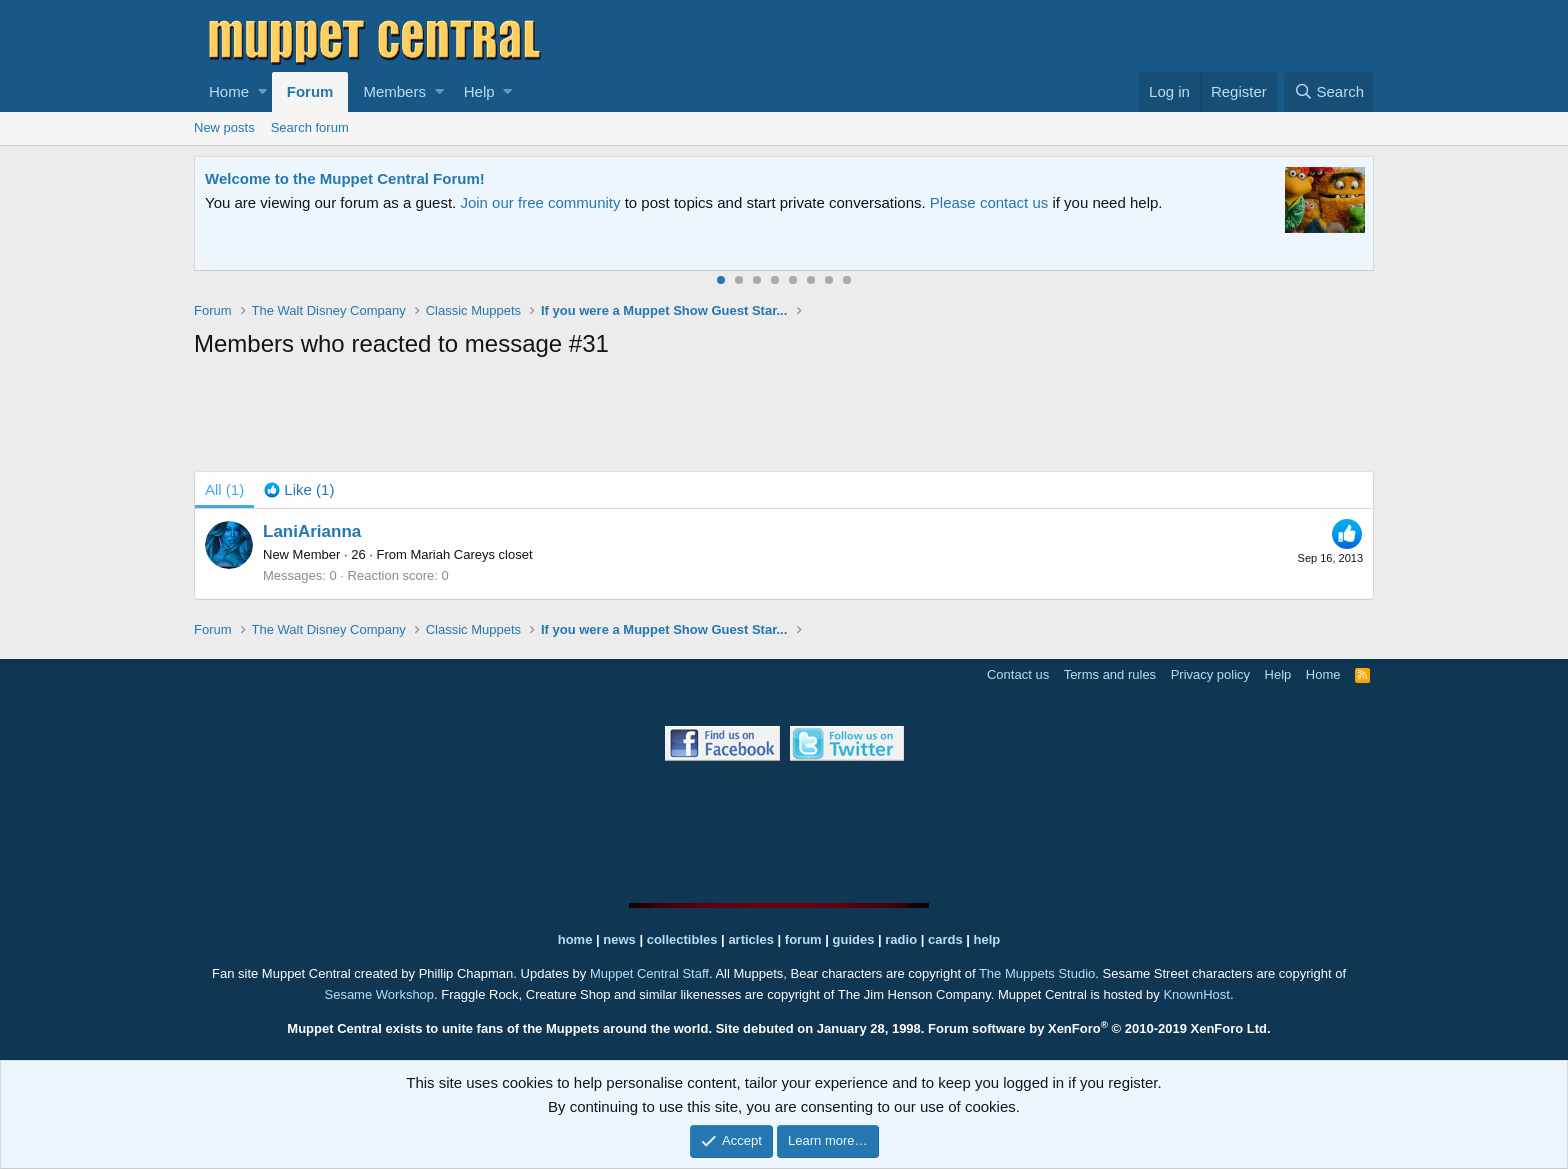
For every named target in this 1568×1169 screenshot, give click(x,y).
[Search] (1329, 92)
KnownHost (1196, 994)
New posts (224, 127)
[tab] (299, 490)
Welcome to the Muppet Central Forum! (345, 178)
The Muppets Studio (1037, 973)
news (619, 939)
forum (803, 939)
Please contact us (989, 202)
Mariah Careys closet (471, 554)
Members (394, 91)
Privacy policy (1210, 674)
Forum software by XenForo (1099, 1028)
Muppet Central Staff (649, 973)
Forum (310, 91)
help (987, 939)
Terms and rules (1110, 674)
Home (229, 91)
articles (752, 939)
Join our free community (540, 202)
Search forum (310, 127)
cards (945, 939)
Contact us (1018, 674)
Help (479, 91)
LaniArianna (312, 531)
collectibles (682, 939)
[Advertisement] (784, 419)
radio (901, 939)
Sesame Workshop (379, 994)
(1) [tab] (224, 489)
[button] (262, 92)
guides (854, 939)
